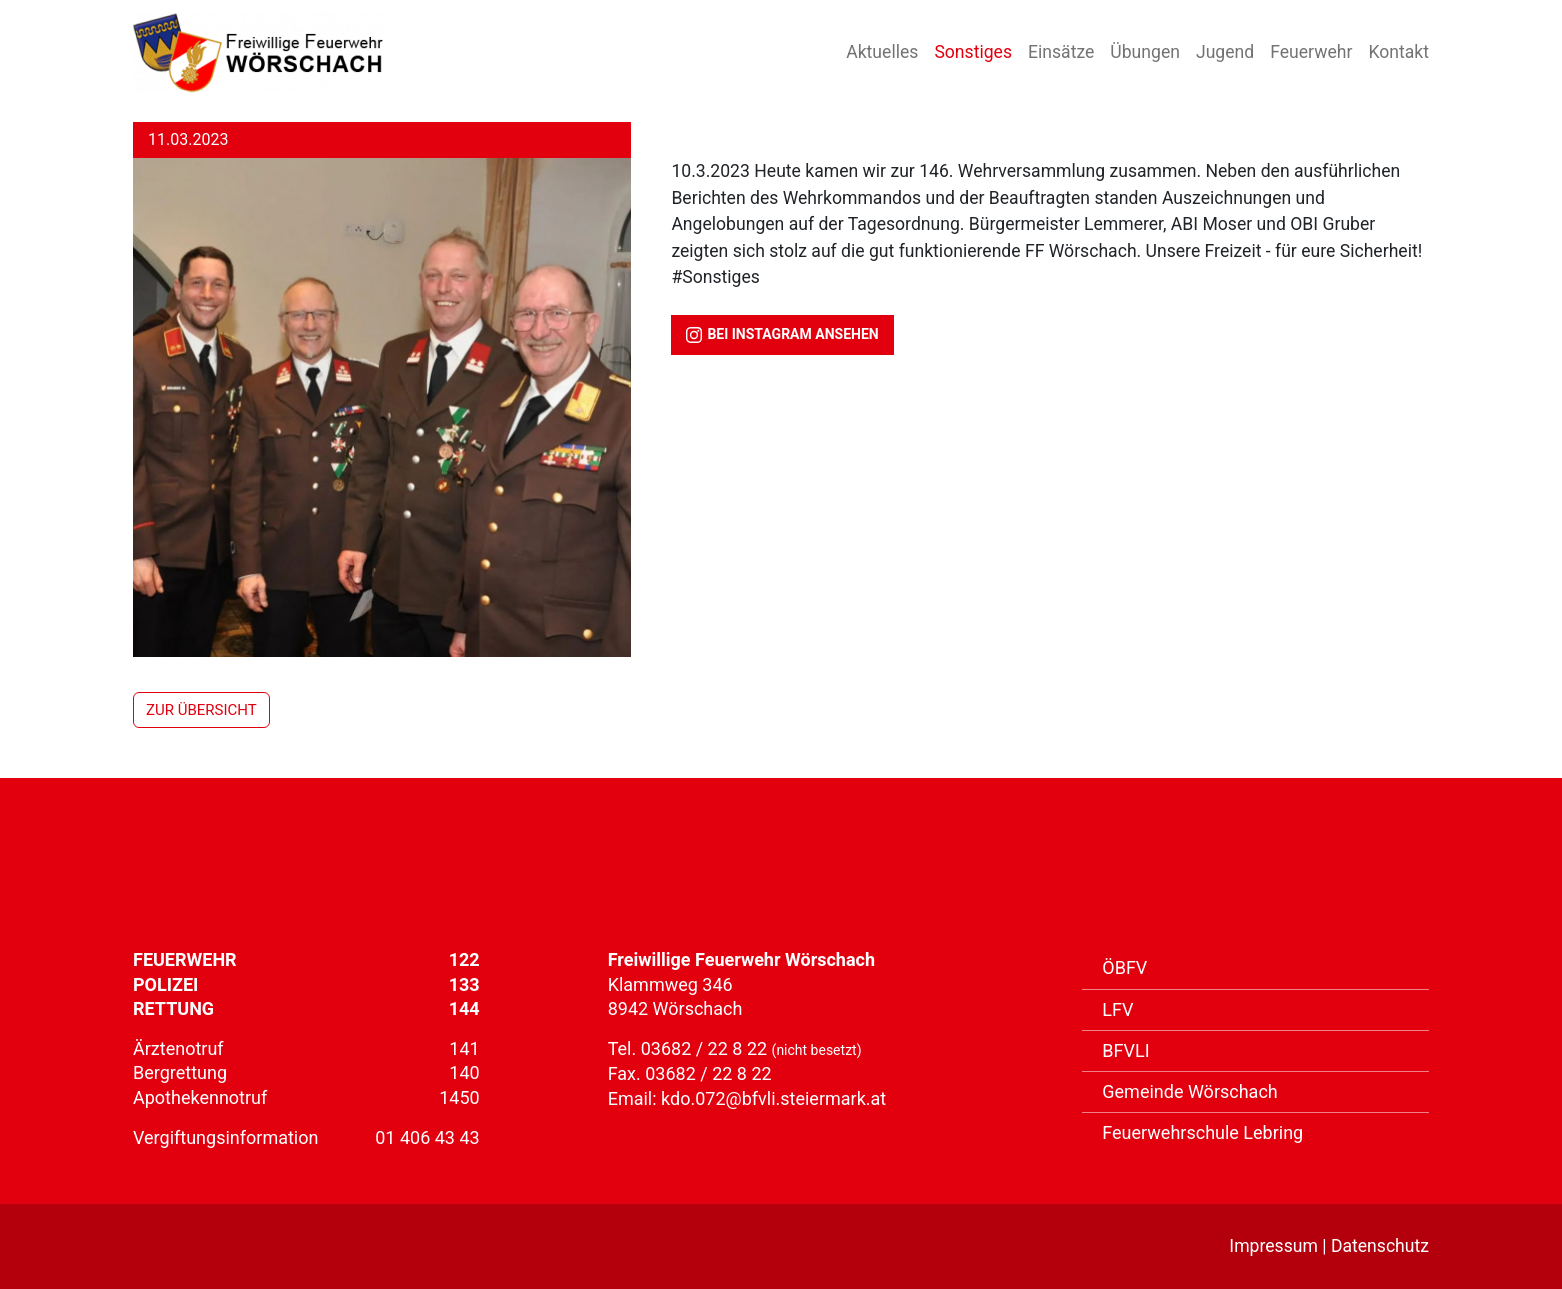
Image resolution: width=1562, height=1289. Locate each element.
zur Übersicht (201, 710)
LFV (1117, 1009)
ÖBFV (1124, 967)
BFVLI (1125, 1050)
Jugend (1225, 52)
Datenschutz (1380, 1246)
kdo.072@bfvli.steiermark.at (773, 1098)
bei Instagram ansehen (782, 334)
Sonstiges (973, 52)
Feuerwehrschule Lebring (1202, 1132)
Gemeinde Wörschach (1189, 1091)
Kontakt (1398, 52)
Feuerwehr (1311, 52)
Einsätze (1061, 52)
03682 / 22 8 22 (706, 1048)
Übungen (1145, 52)
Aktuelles (882, 52)
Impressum (1273, 1246)
